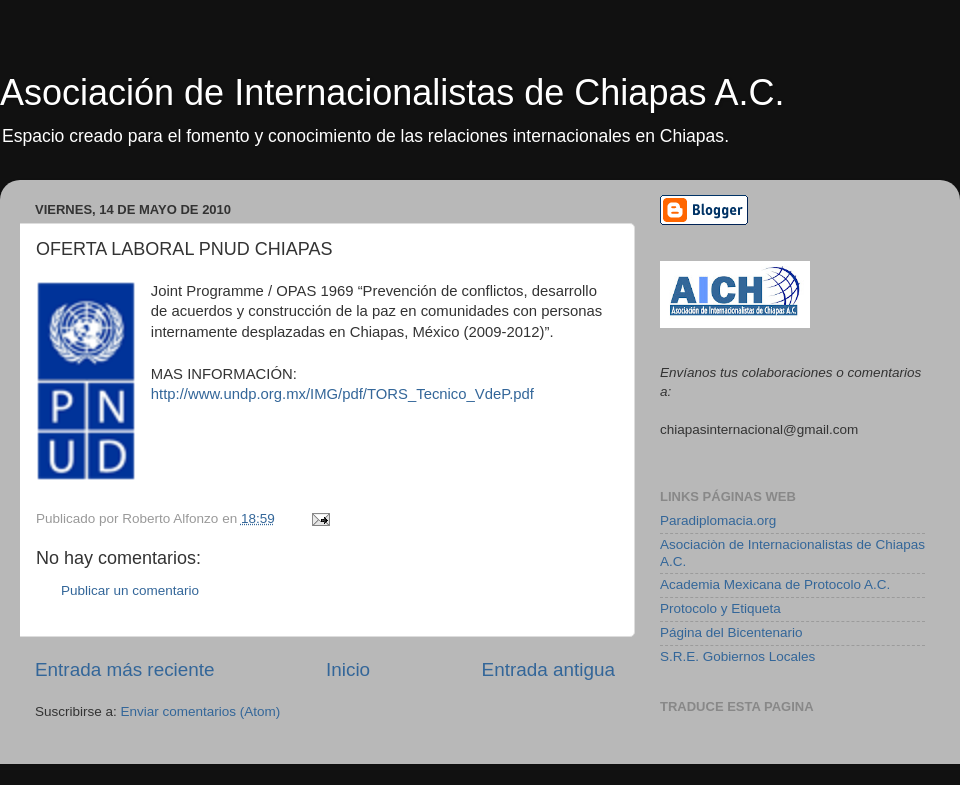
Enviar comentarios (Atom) (201, 711)
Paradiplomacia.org (718, 520)
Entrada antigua (548, 669)
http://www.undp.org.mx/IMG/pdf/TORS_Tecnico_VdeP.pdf (342, 394)
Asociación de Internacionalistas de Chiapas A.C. (392, 92)
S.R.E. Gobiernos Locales (737, 656)
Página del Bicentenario (731, 632)
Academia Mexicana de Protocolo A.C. (775, 584)
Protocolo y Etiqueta (720, 608)
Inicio (348, 669)
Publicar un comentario (130, 590)
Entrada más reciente (125, 669)
